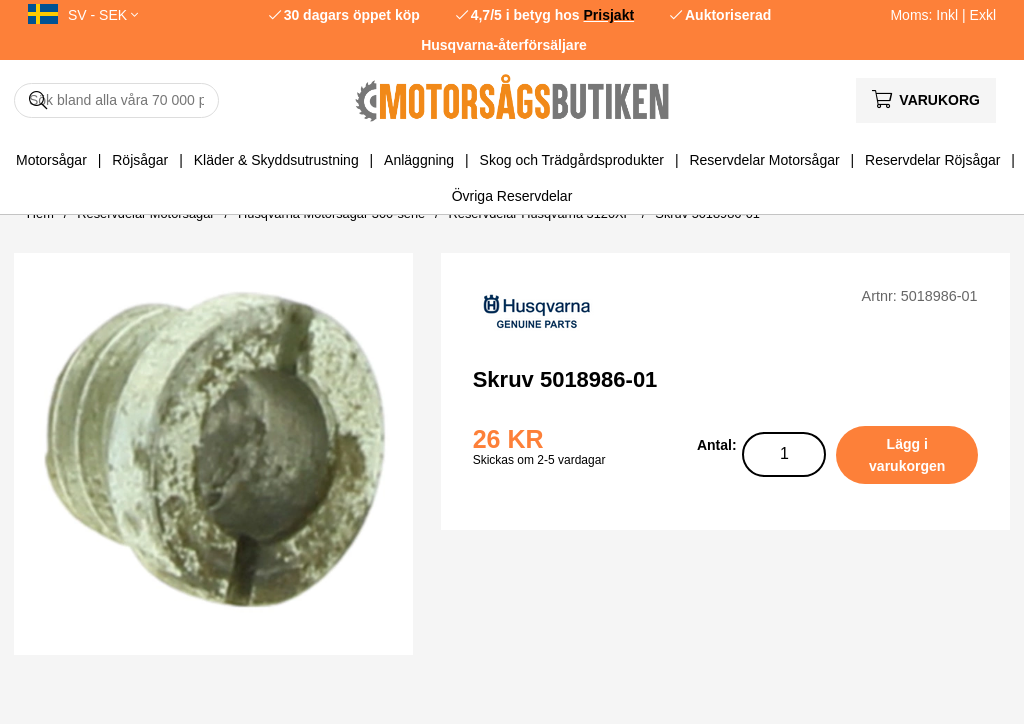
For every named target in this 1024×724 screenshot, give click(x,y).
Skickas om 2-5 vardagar (539, 460)
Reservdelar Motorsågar (764, 160)
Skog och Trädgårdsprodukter (572, 160)
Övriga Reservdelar (512, 196)
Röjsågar (140, 160)
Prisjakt (609, 15)
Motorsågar (51, 160)
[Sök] (116, 100)
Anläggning (419, 160)
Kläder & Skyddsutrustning (276, 160)
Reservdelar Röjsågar (932, 160)
